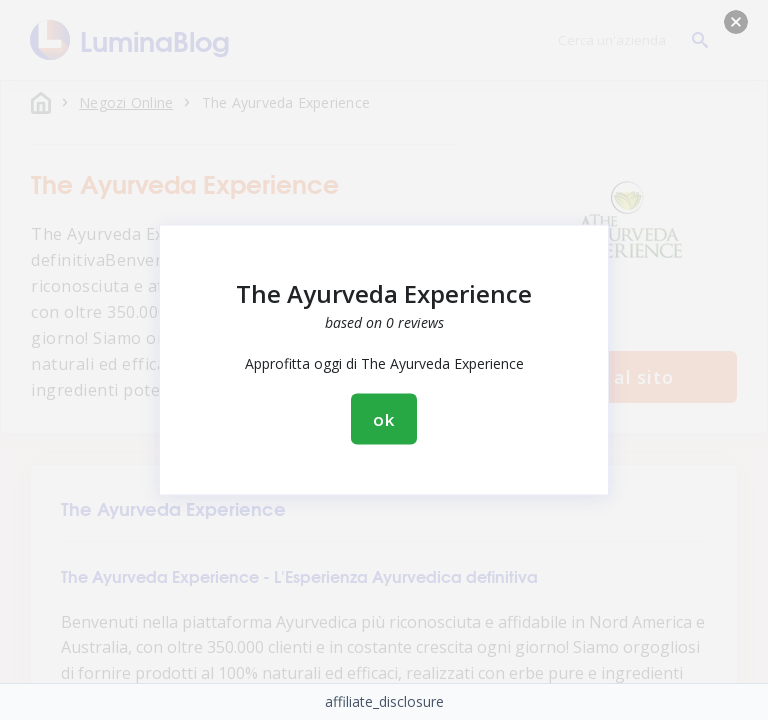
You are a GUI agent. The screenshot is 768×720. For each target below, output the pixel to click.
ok (384, 419)
